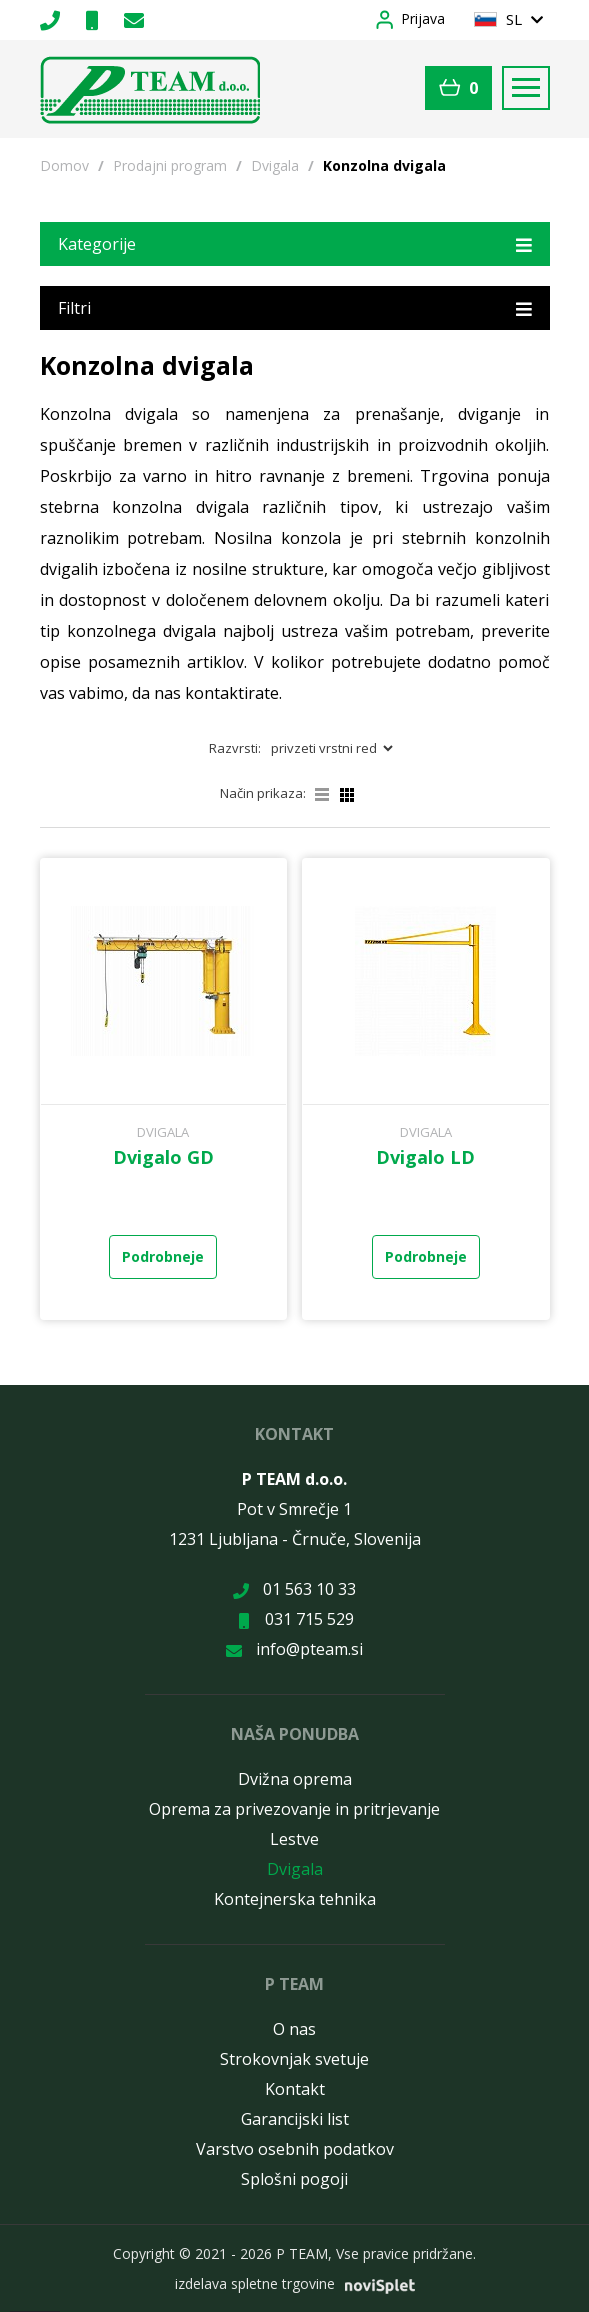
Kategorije (295, 243)
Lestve (294, 1839)
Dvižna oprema (295, 1779)
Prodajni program (170, 165)
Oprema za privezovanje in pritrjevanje (294, 1809)
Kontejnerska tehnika (295, 1899)
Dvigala (275, 165)
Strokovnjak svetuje (294, 2059)
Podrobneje (163, 1256)
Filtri (295, 307)
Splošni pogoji (294, 2179)
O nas (294, 2029)
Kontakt (295, 2089)
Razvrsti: (235, 748)
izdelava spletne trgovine (255, 2283)
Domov (64, 165)
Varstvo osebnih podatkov (295, 2149)
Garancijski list (295, 2119)
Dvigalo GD (163, 1157)
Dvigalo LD (425, 1157)
